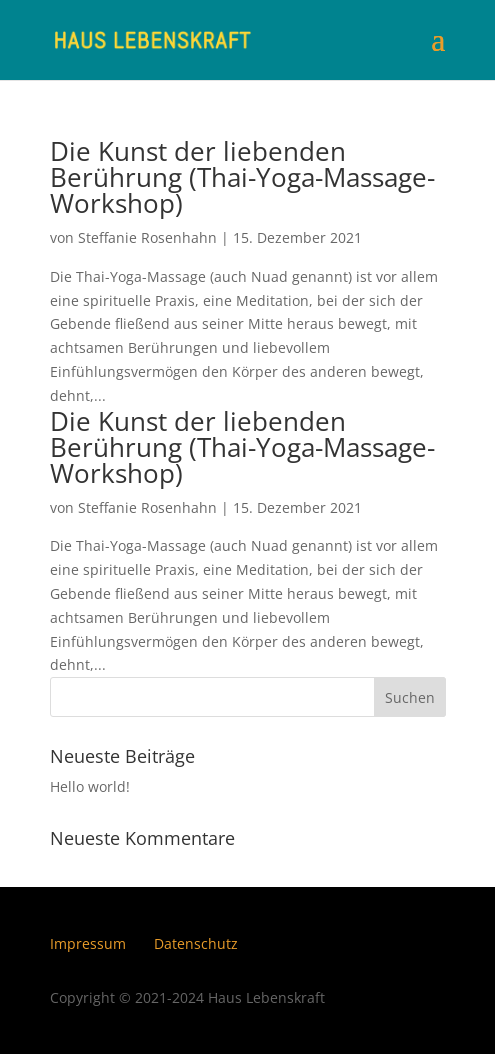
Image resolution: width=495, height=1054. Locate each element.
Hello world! (90, 786)
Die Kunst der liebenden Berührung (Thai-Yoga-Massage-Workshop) (242, 177)
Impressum (88, 943)
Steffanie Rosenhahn (147, 237)
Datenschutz (196, 943)
